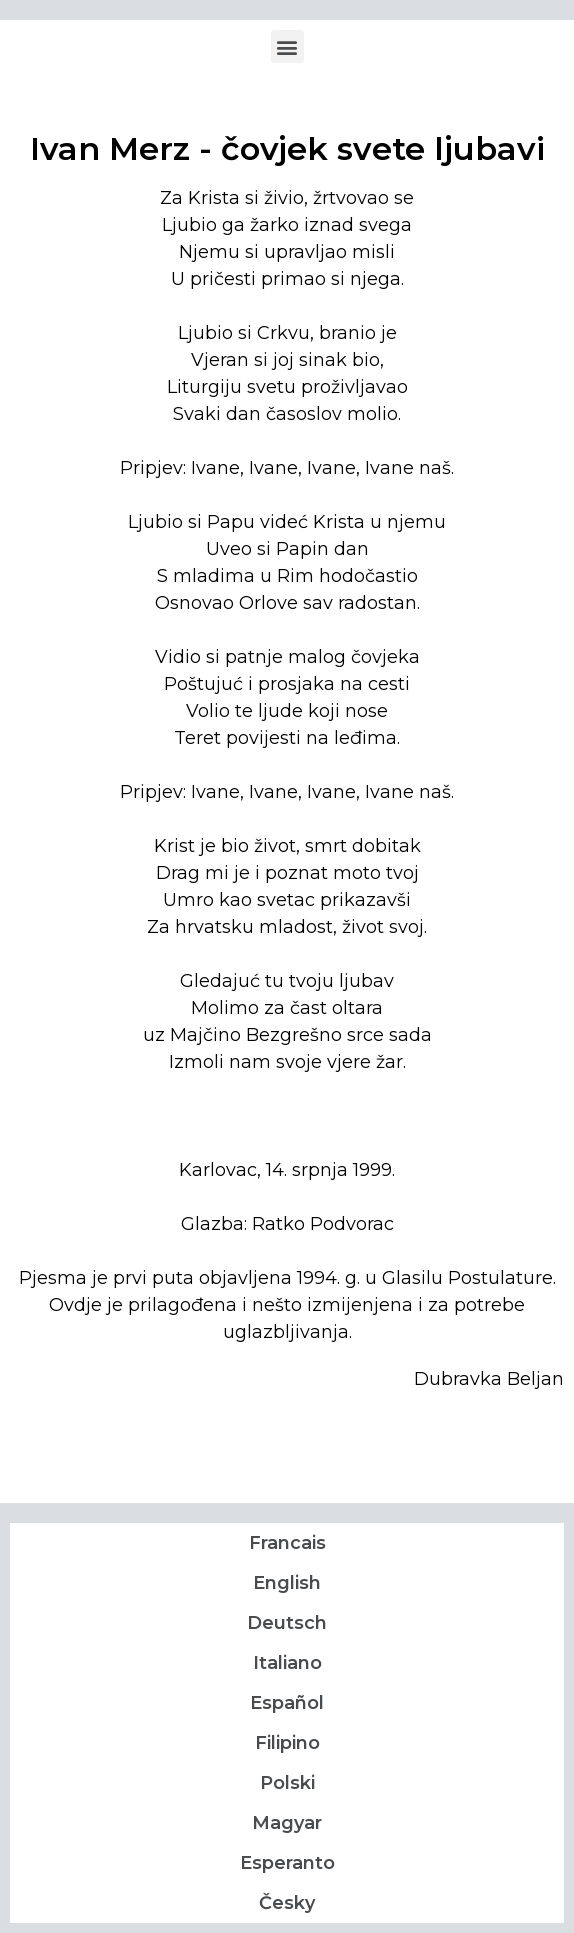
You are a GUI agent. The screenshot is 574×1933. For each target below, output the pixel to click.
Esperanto (287, 1863)
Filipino (287, 1743)
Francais (287, 1543)
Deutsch (287, 1623)
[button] (287, 46)
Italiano (287, 1663)
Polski (287, 1783)
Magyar (287, 1823)
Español (287, 1703)
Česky (287, 1903)
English (287, 1583)
